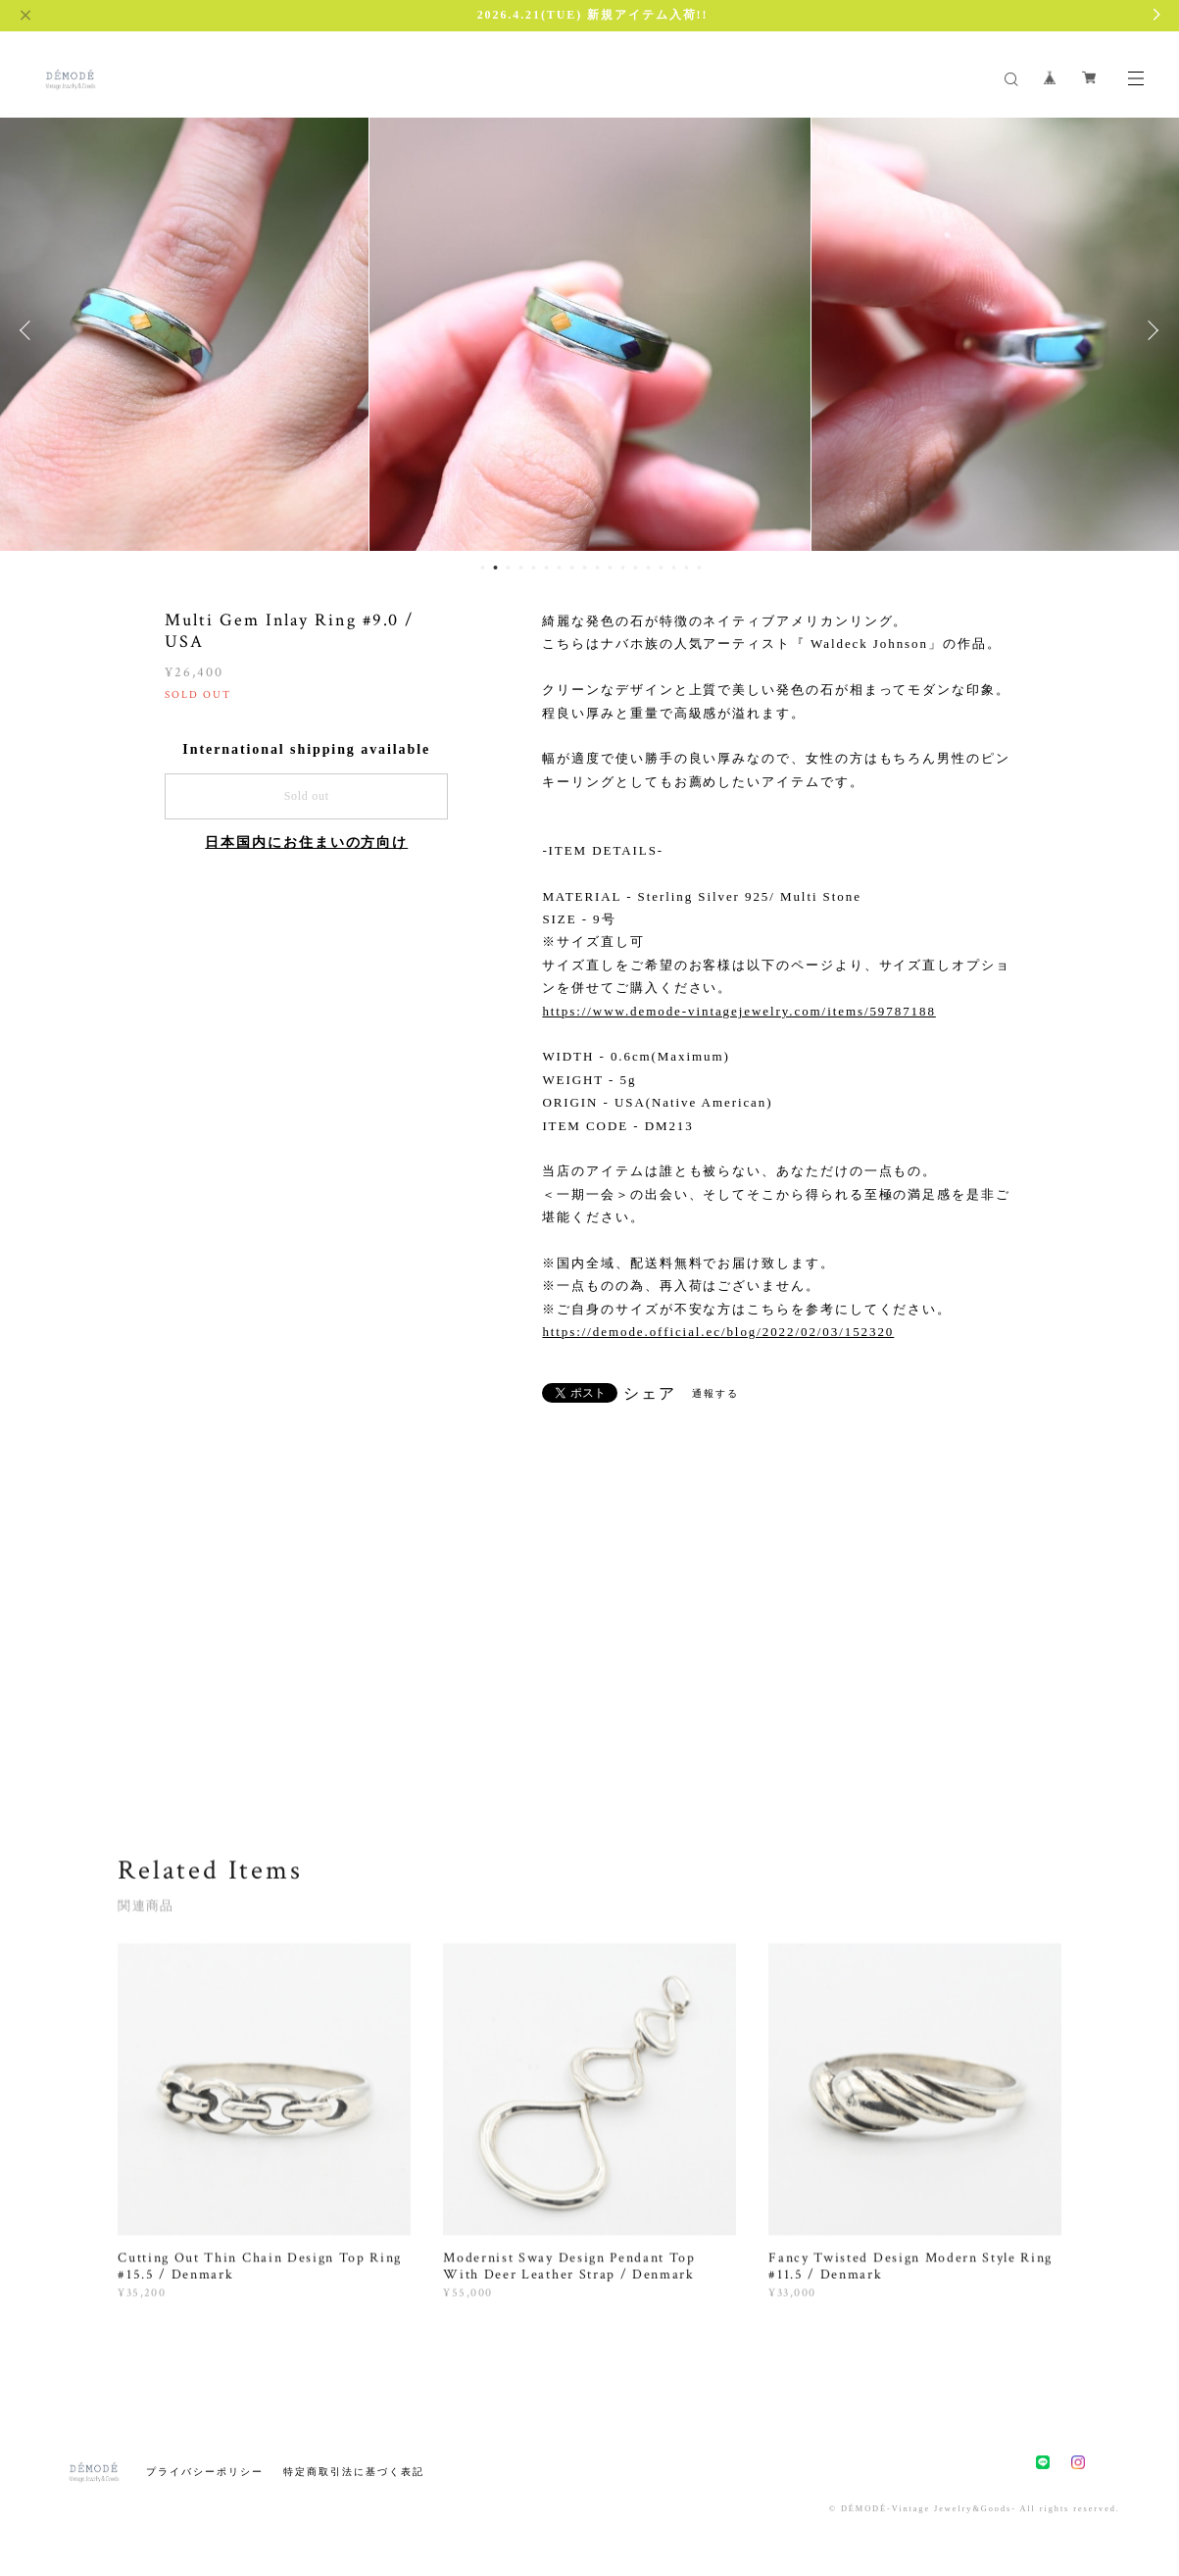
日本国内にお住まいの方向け (306, 842)
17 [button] (687, 568)
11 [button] (611, 568)
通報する (715, 1393)
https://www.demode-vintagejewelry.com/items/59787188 (738, 1011)
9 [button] (585, 568)
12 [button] (623, 568)
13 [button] (636, 568)
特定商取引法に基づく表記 (353, 2471)
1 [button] (483, 568)
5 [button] (534, 568)
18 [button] (700, 568)
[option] (590, 330)
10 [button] (598, 568)
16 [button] (674, 568)
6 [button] (547, 568)
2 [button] (496, 568)
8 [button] (572, 568)
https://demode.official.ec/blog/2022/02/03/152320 (718, 1331)
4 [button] (521, 568)
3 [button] (509, 568)
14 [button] (649, 568)
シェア (649, 1394)
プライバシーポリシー (204, 2471)
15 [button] (661, 568)
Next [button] (1149, 330)
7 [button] (560, 568)
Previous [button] (29, 330)
